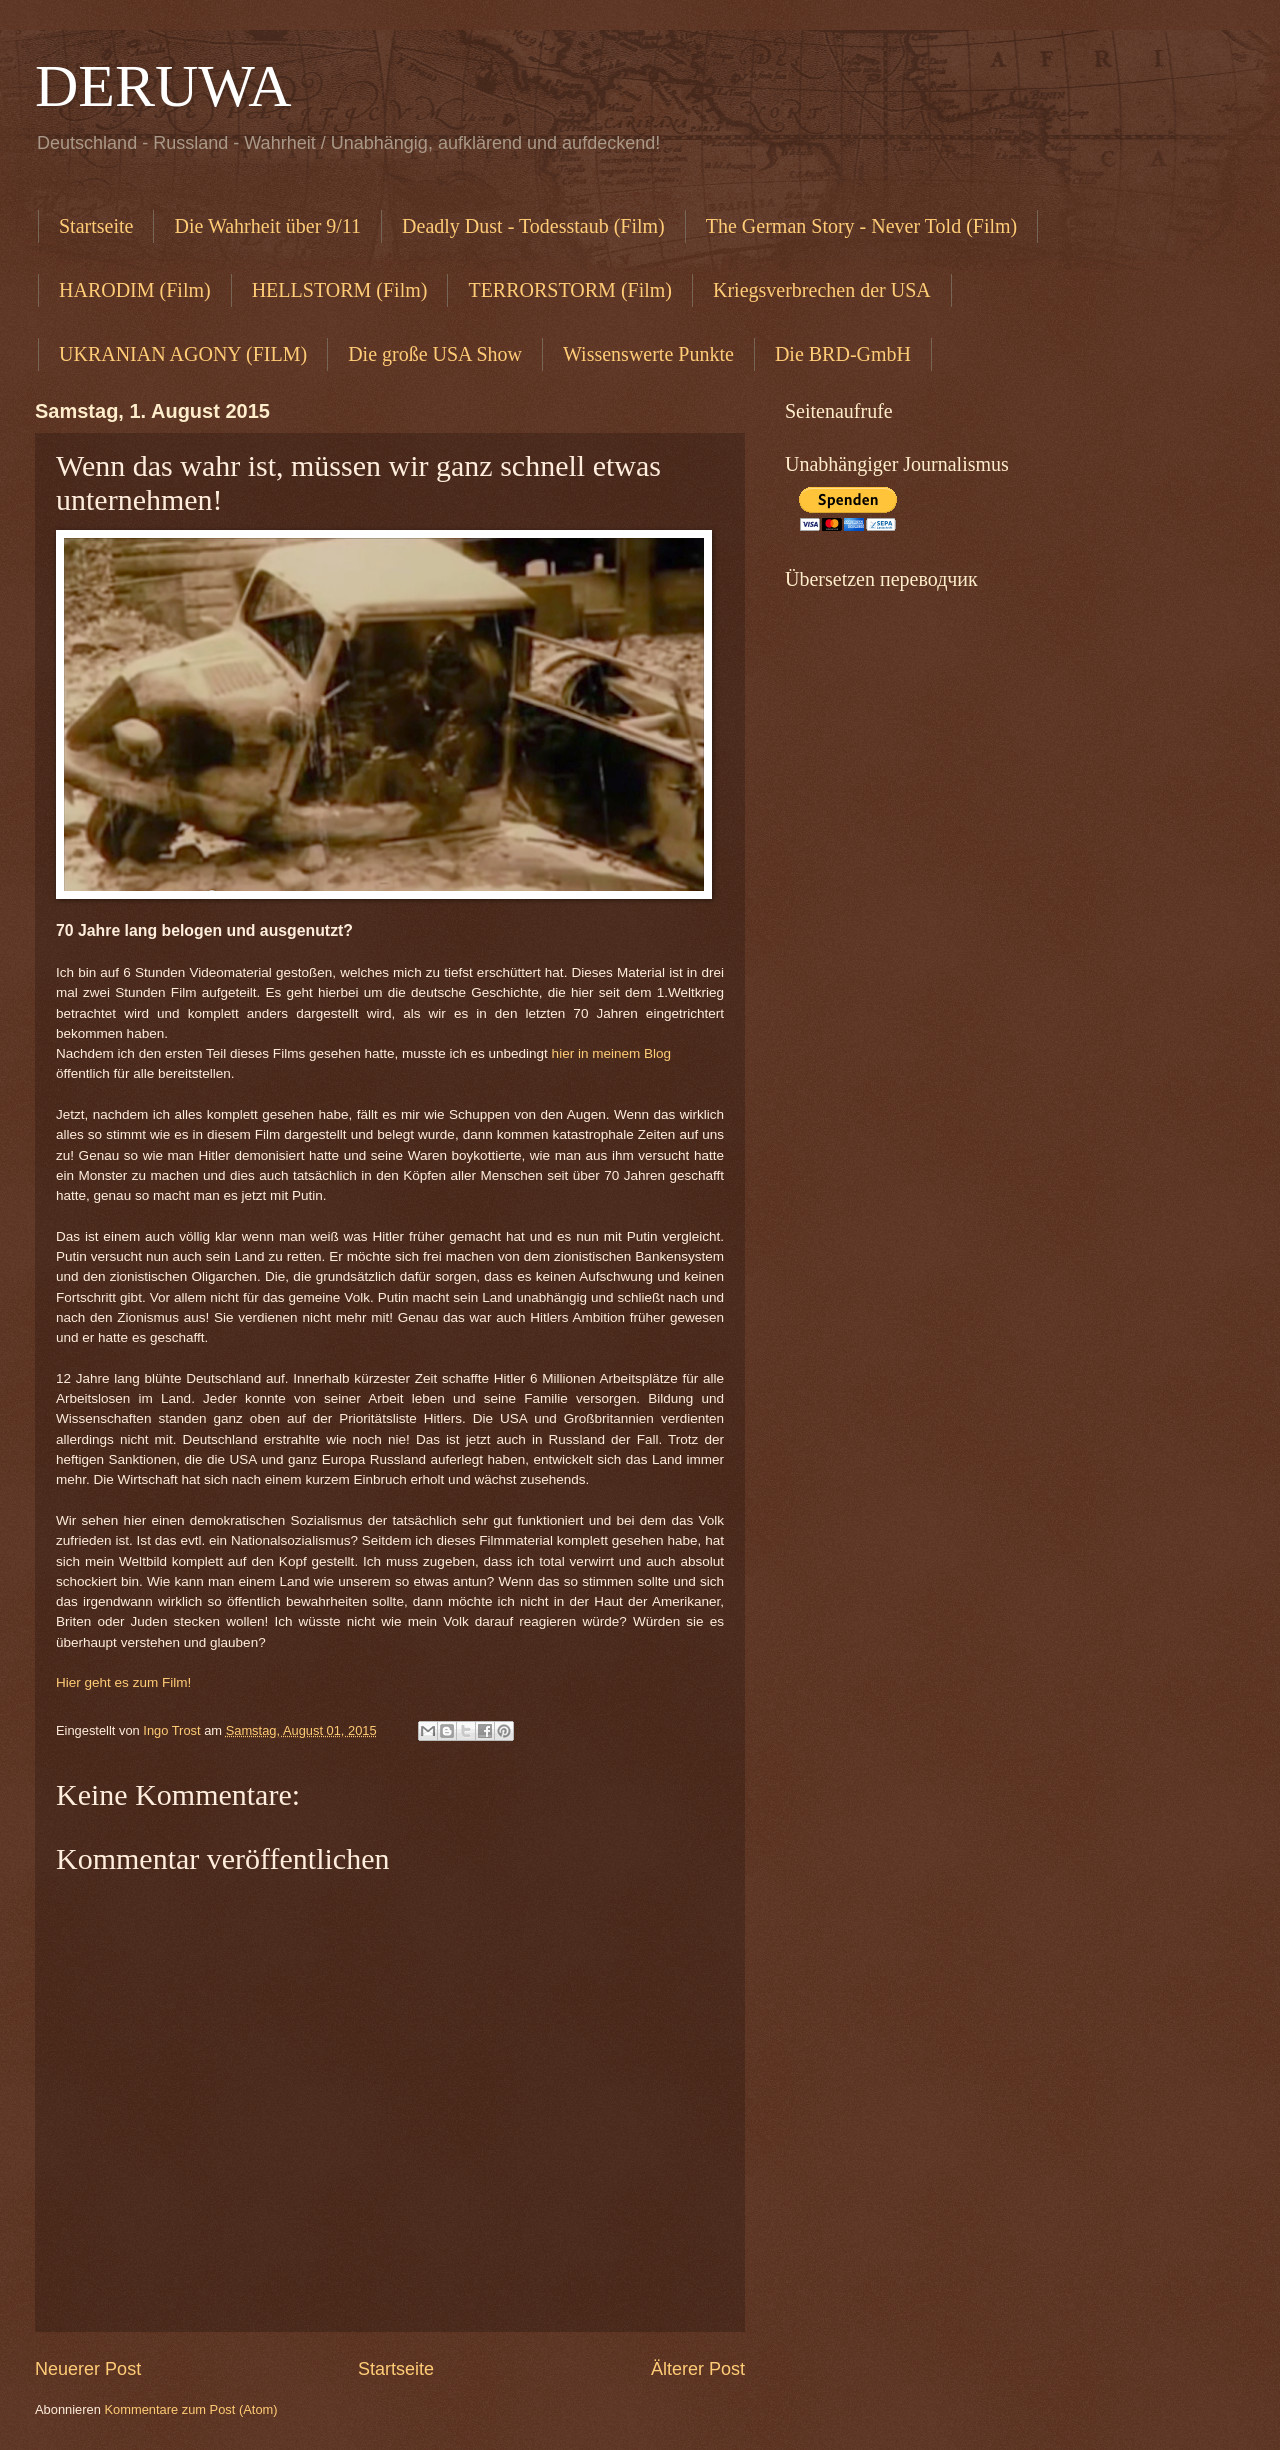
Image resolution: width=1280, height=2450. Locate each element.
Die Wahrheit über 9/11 (267, 226)
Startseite (96, 226)
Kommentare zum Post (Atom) (190, 2409)
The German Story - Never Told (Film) (862, 226)
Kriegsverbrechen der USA (822, 290)
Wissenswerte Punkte (648, 354)
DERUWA (163, 86)
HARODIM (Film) (135, 290)
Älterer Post (698, 2369)
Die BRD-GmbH (843, 354)
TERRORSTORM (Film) (570, 290)
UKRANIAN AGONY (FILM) (183, 354)
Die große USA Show (435, 354)
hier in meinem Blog (611, 1053)
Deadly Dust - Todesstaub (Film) (533, 226)
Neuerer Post (88, 2369)
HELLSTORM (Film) (340, 290)
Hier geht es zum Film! (123, 1682)
